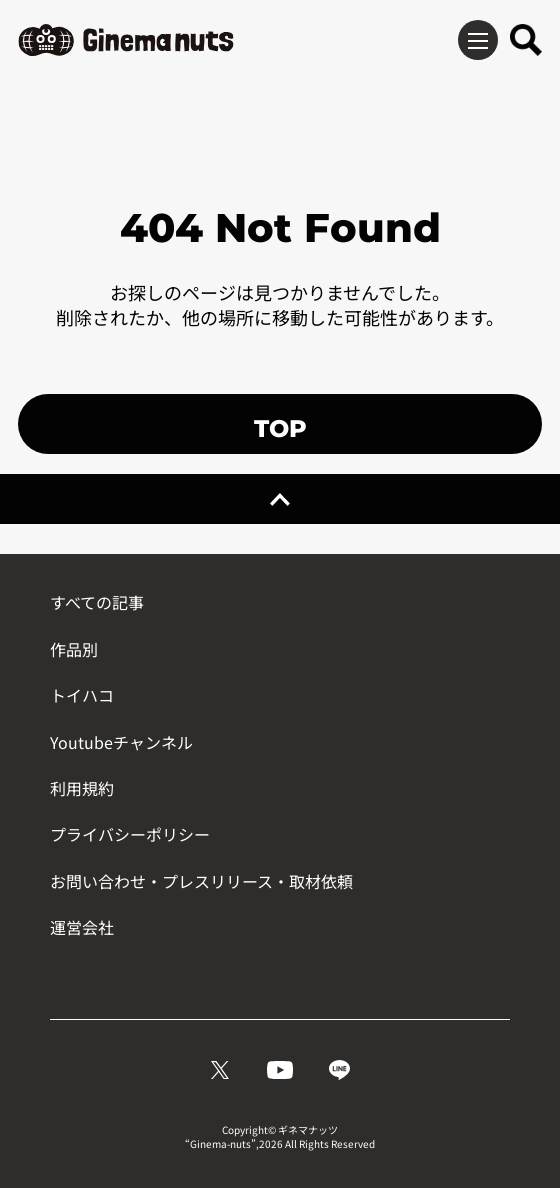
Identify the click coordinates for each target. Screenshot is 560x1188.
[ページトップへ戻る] (280, 499)
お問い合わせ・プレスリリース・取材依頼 (201, 881)
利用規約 (82, 788)
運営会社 (82, 927)
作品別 (74, 649)
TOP (280, 428)
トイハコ (82, 695)
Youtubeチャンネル (121, 742)
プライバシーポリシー (130, 834)
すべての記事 (97, 602)
